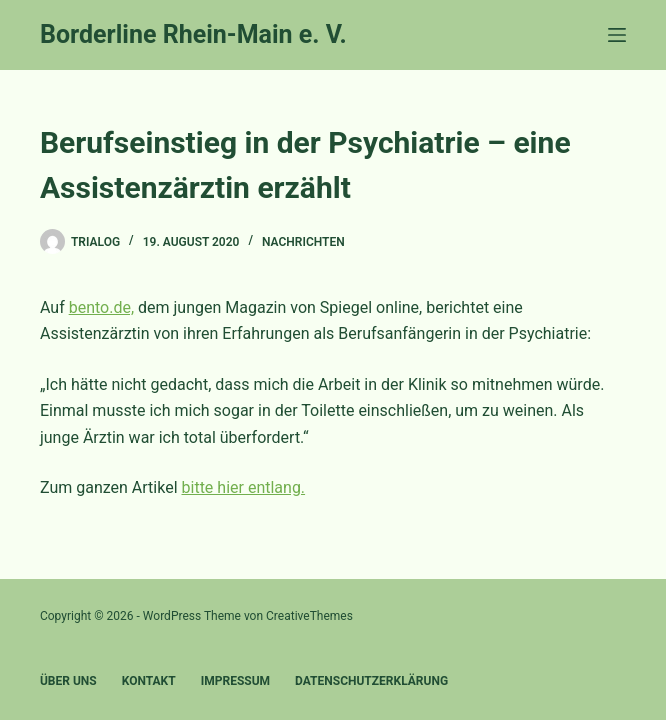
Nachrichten (303, 242)
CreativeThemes (309, 616)
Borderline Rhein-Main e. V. (193, 34)
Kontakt (149, 681)
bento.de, (101, 307)
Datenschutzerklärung (371, 681)
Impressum (235, 681)
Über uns (68, 681)
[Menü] (617, 35)
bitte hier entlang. (244, 487)
